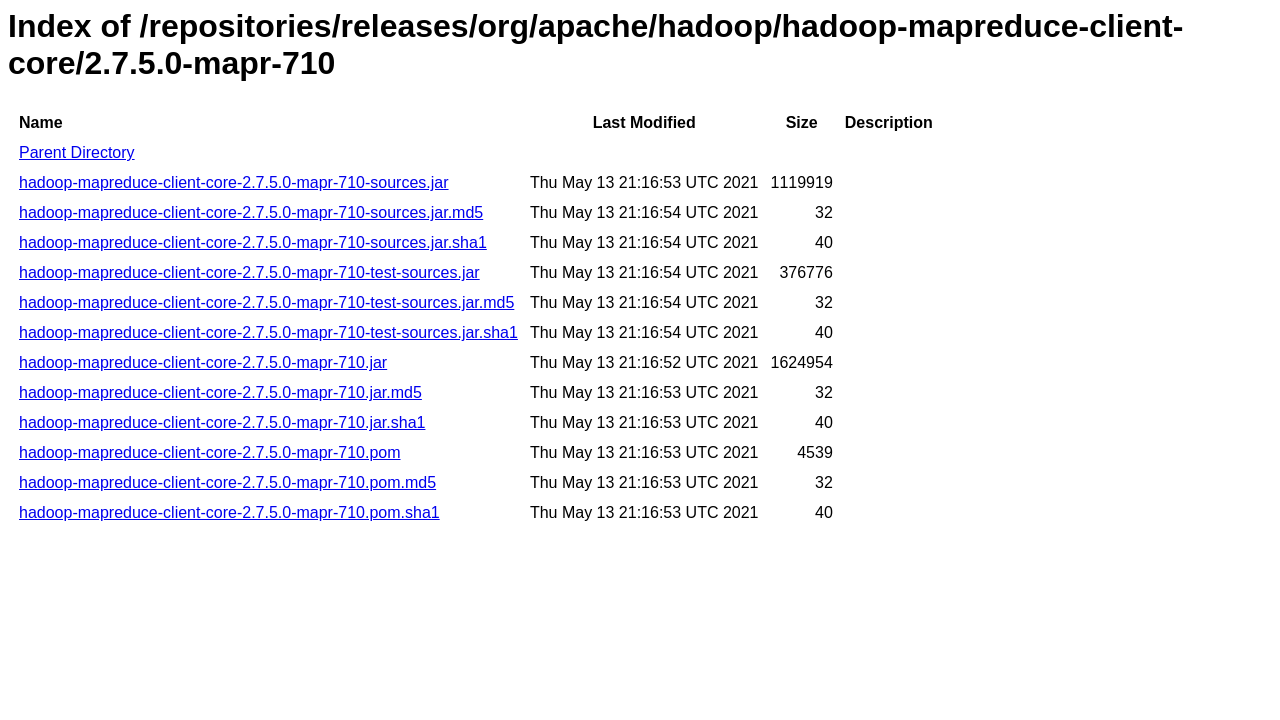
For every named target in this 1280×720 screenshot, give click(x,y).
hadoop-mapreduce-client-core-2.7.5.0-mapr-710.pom (210, 452)
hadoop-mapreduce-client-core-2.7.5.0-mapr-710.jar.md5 (220, 392)
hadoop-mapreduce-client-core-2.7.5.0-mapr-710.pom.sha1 (229, 512)
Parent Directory (77, 152)
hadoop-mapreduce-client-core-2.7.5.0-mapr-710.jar (203, 362)
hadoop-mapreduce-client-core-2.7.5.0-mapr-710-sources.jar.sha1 (253, 242)
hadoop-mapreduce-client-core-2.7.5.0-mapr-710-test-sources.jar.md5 (266, 302)
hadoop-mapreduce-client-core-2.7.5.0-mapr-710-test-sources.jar (249, 272)
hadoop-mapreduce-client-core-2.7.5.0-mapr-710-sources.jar (234, 182)
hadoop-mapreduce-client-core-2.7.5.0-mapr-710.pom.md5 (227, 482)
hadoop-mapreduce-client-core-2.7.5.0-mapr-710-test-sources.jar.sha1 (268, 332)
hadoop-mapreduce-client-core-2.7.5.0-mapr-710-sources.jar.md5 (251, 212)
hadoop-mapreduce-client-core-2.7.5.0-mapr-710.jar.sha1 (222, 422)
